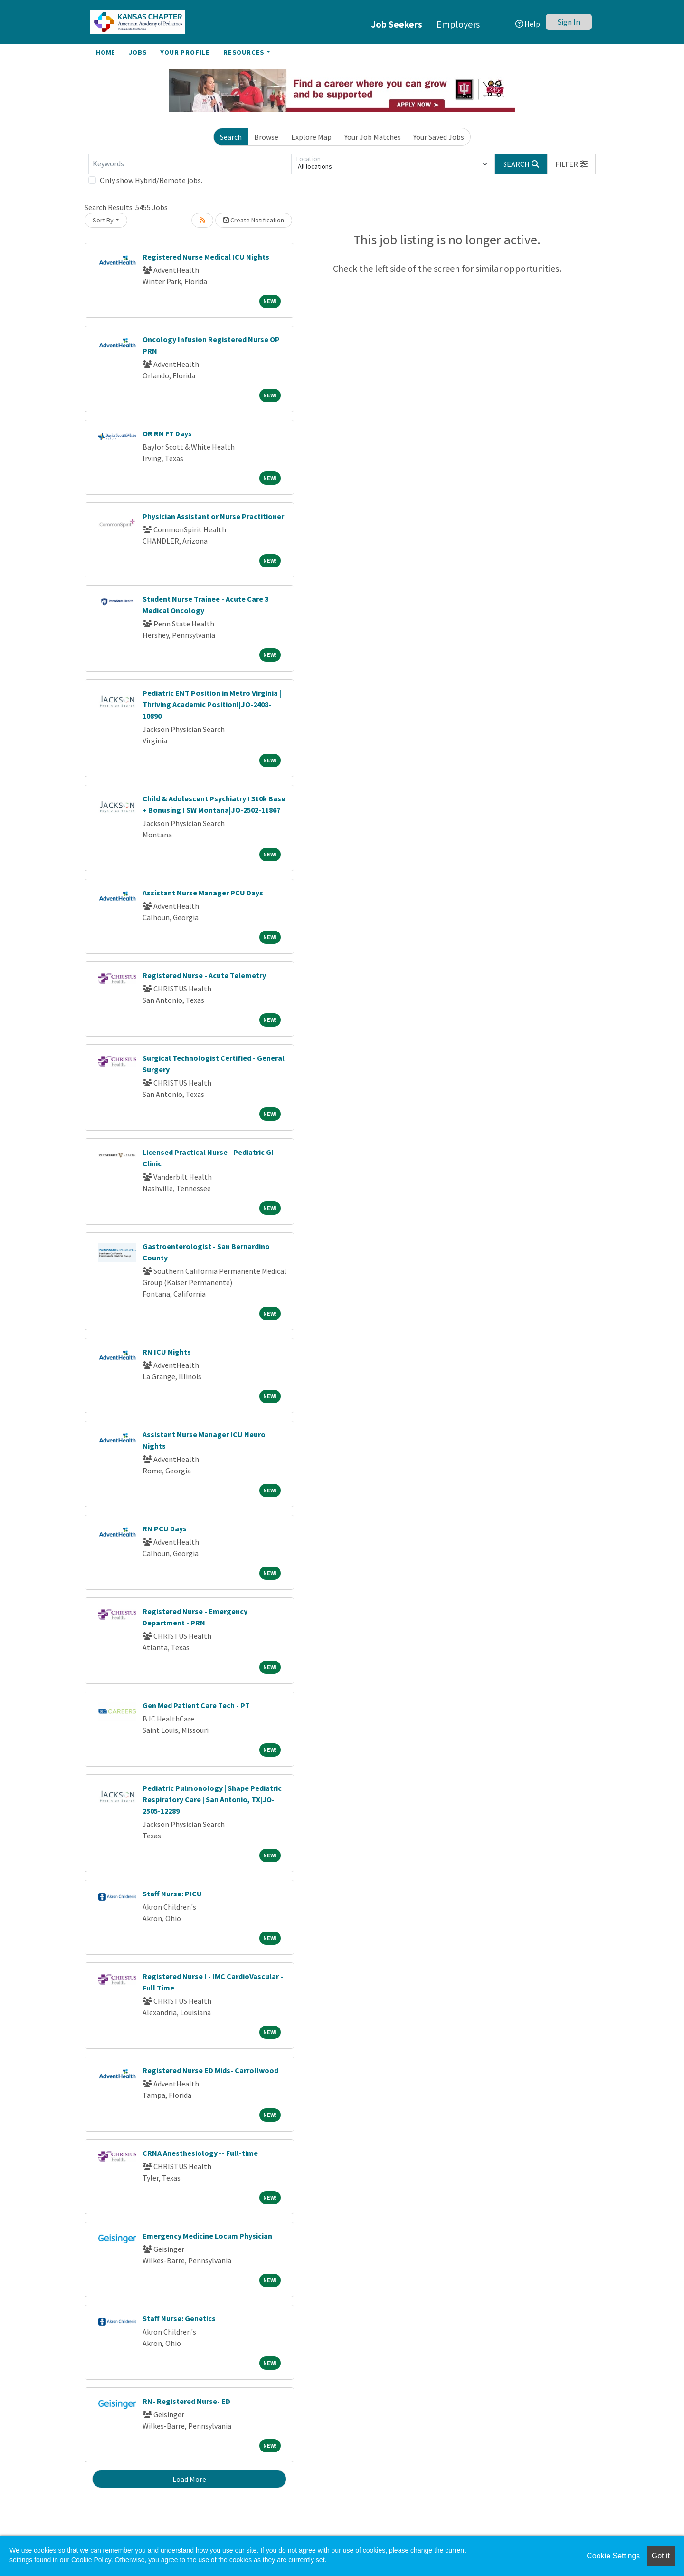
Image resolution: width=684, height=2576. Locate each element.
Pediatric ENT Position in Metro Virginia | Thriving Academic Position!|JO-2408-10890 (211, 704)
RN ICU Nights (166, 1351)
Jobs (138, 52)
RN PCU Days (164, 1528)
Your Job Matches (372, 137)
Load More (189, 2479)
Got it (661, 2556)
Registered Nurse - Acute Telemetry (204, 975)
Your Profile (185, 52)
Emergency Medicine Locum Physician (207, 2235)
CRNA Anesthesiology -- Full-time (200, 2153)
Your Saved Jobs (438, 137)
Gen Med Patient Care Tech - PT (196, 1705)
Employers (458, 24)
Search (231, 137)
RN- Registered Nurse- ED (186, 2401)
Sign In (569, 22)
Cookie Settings (613, 2556)
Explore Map (311, 137)
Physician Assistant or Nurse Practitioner (213, 516)
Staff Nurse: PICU (172, 1893)
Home (105, 52)
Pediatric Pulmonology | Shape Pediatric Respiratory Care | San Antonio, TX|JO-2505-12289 (212, 1799)
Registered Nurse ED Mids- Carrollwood (210, 2070)
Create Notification (253, 220)
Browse (266, 137)
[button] (571, 164)
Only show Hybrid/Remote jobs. (151, 180)
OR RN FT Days (167, 433)
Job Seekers (396, 24)
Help (527, 24)
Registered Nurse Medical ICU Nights (205, 256)
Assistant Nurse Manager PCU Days (202, 892)
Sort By (103, 220)
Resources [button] (244, 52)
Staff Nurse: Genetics (179, 2318)
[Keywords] (190, 164)
